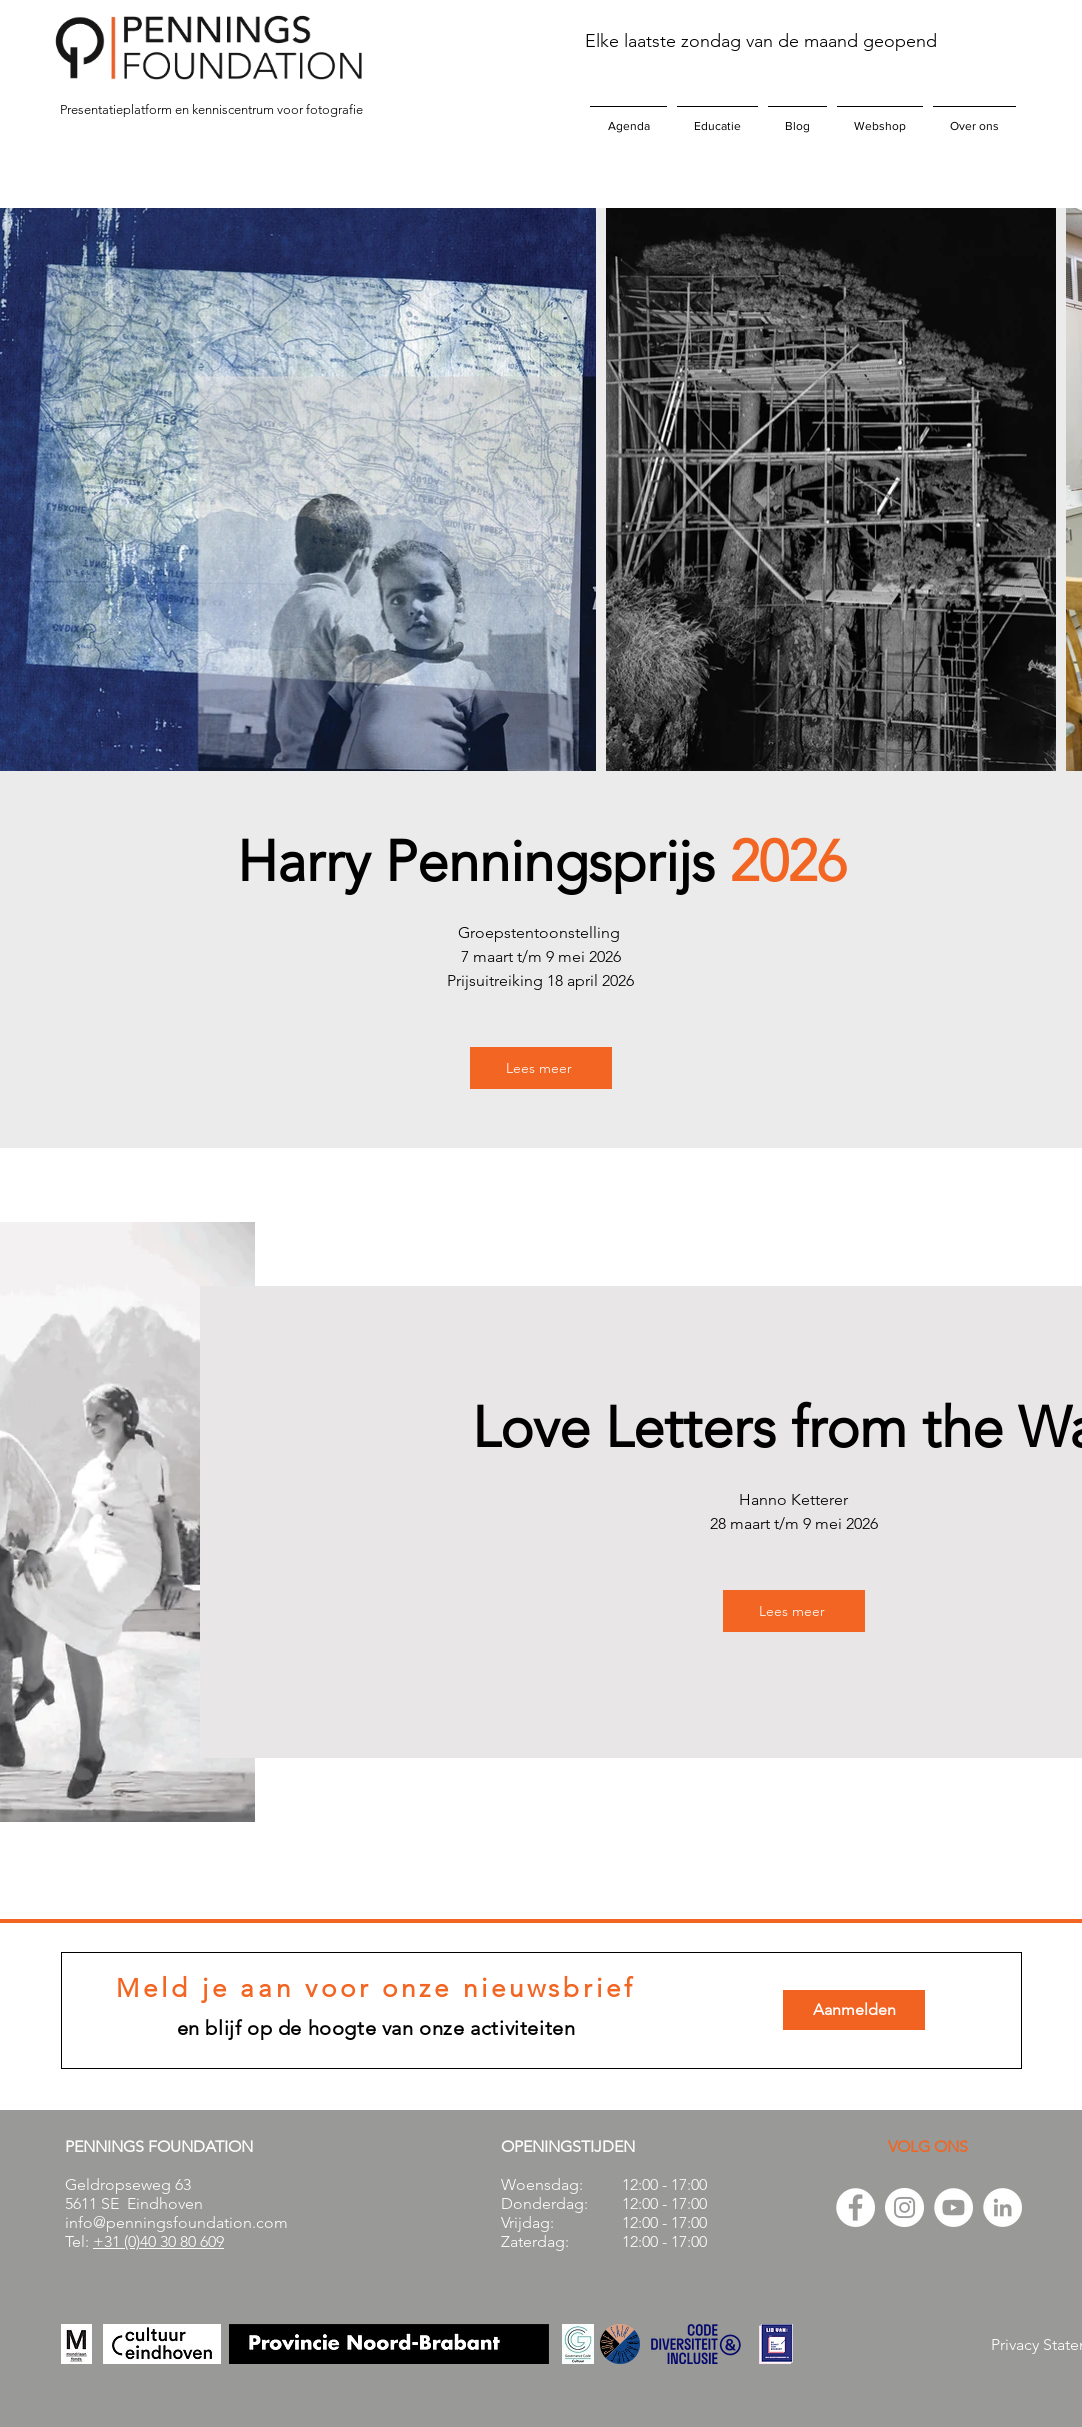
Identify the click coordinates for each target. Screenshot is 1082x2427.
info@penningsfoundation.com (176, 2222)
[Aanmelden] (854, 2010)
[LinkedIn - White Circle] (1002, 2207)
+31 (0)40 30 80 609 (158, 2241)
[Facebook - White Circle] (855, 2207)
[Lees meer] (541, 1068)
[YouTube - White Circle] (953, 2207)
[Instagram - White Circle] (904, 2207)
